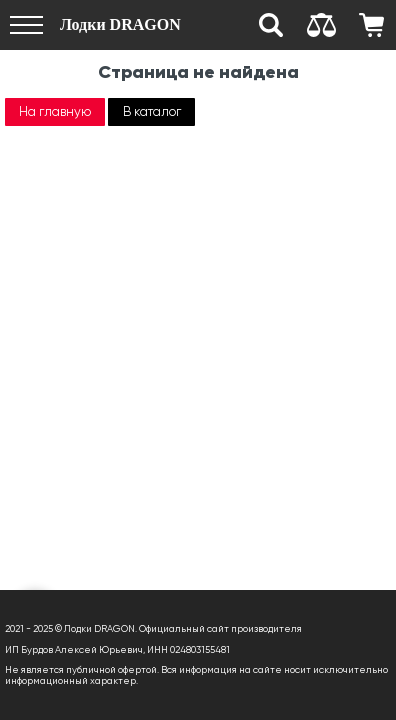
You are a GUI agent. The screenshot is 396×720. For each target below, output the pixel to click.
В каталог (152, 111)
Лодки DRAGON (120, 24)
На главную (55, 111)
